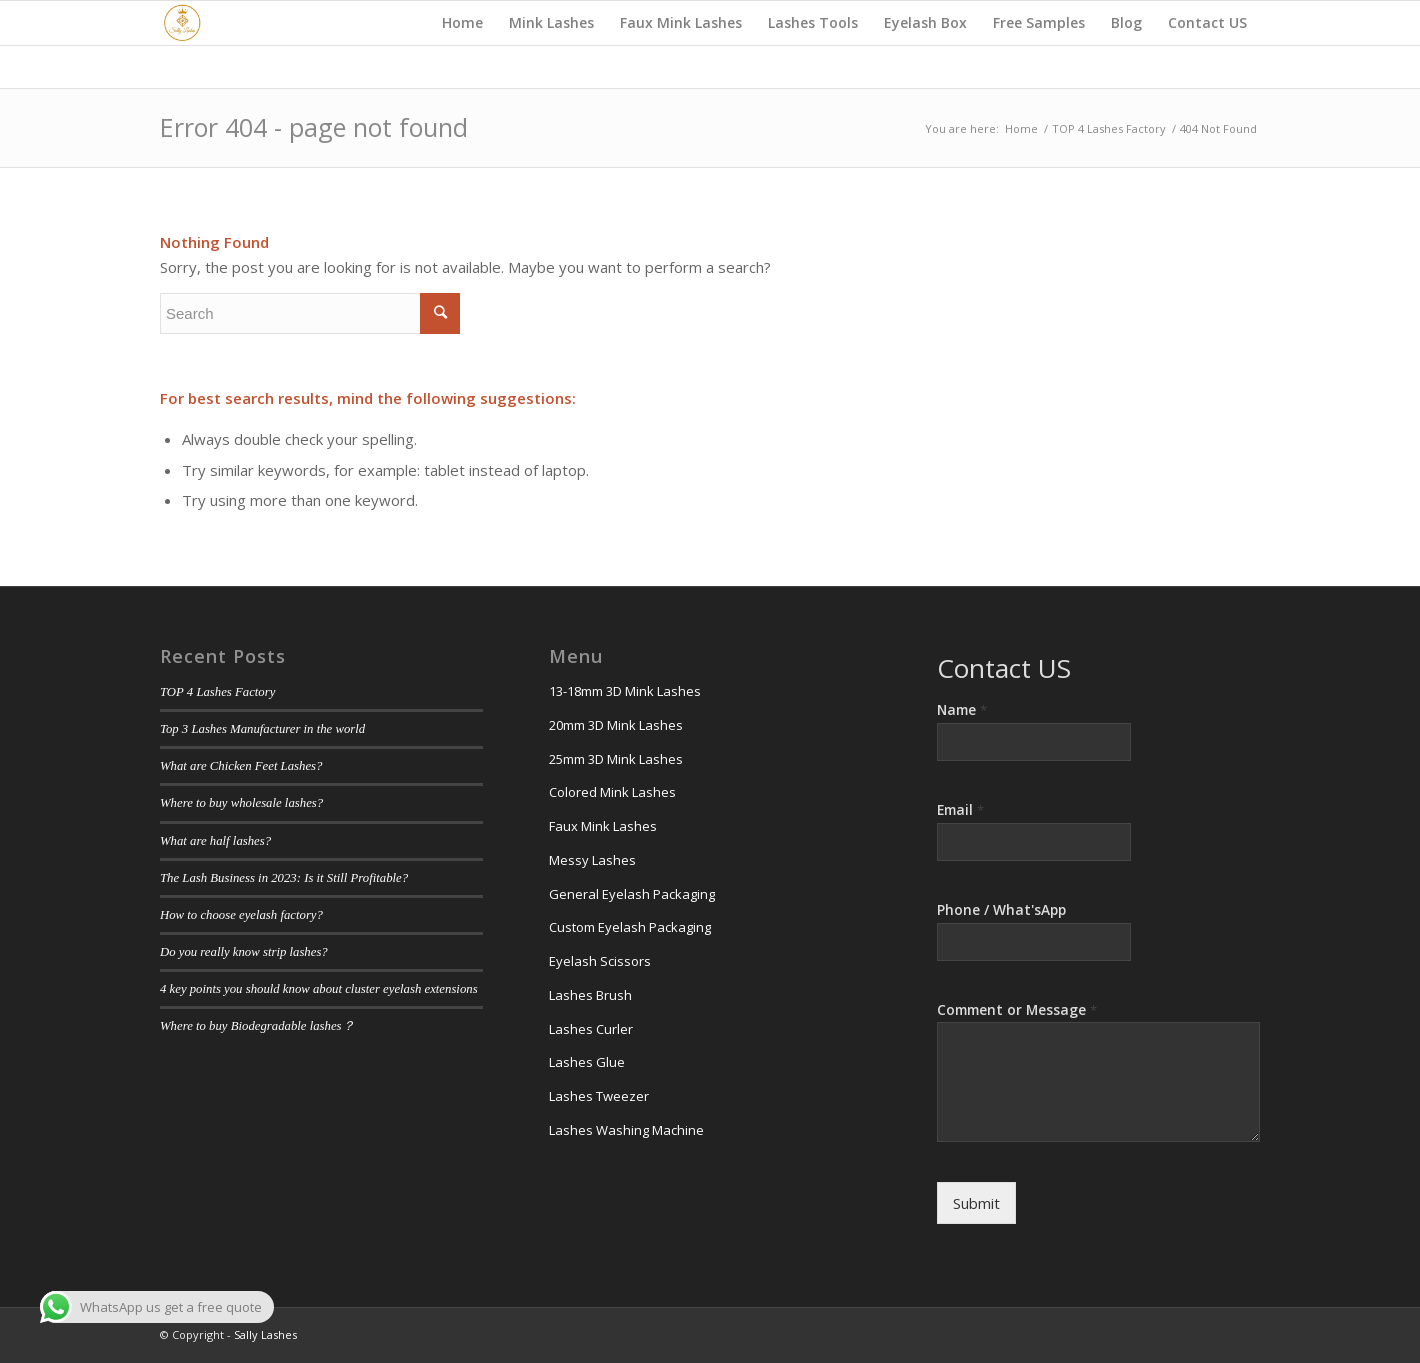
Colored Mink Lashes (612, 792)
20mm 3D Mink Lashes (616, 725)
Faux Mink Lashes (603, 826)
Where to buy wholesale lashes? (241, 803)
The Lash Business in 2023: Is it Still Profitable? (284, 878)
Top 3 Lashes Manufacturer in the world (262, 729)
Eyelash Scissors (600, 961)
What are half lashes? (215, 841)
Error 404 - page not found (314, 127)
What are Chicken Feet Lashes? (241, 766)
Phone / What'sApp (1001, 910)
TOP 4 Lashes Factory (217, 692)
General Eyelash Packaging (632, 894)
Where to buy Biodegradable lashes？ (257, 1026)
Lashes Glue (587, 1062)
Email (960, 810)
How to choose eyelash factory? (241, 915)
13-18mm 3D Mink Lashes (625, 691)
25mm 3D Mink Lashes (616, 759)
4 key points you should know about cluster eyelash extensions (319, 989)
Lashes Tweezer (599, 1096)
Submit (976, 1203)
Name (962, 710)
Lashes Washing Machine (626, 1130)
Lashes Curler (591, 1029)
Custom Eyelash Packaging (630, 927)
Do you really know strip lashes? (244, 952)
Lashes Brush (590, 995)
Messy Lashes (592, 860)
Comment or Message (1017, 1010)
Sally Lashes (265, 1334)
